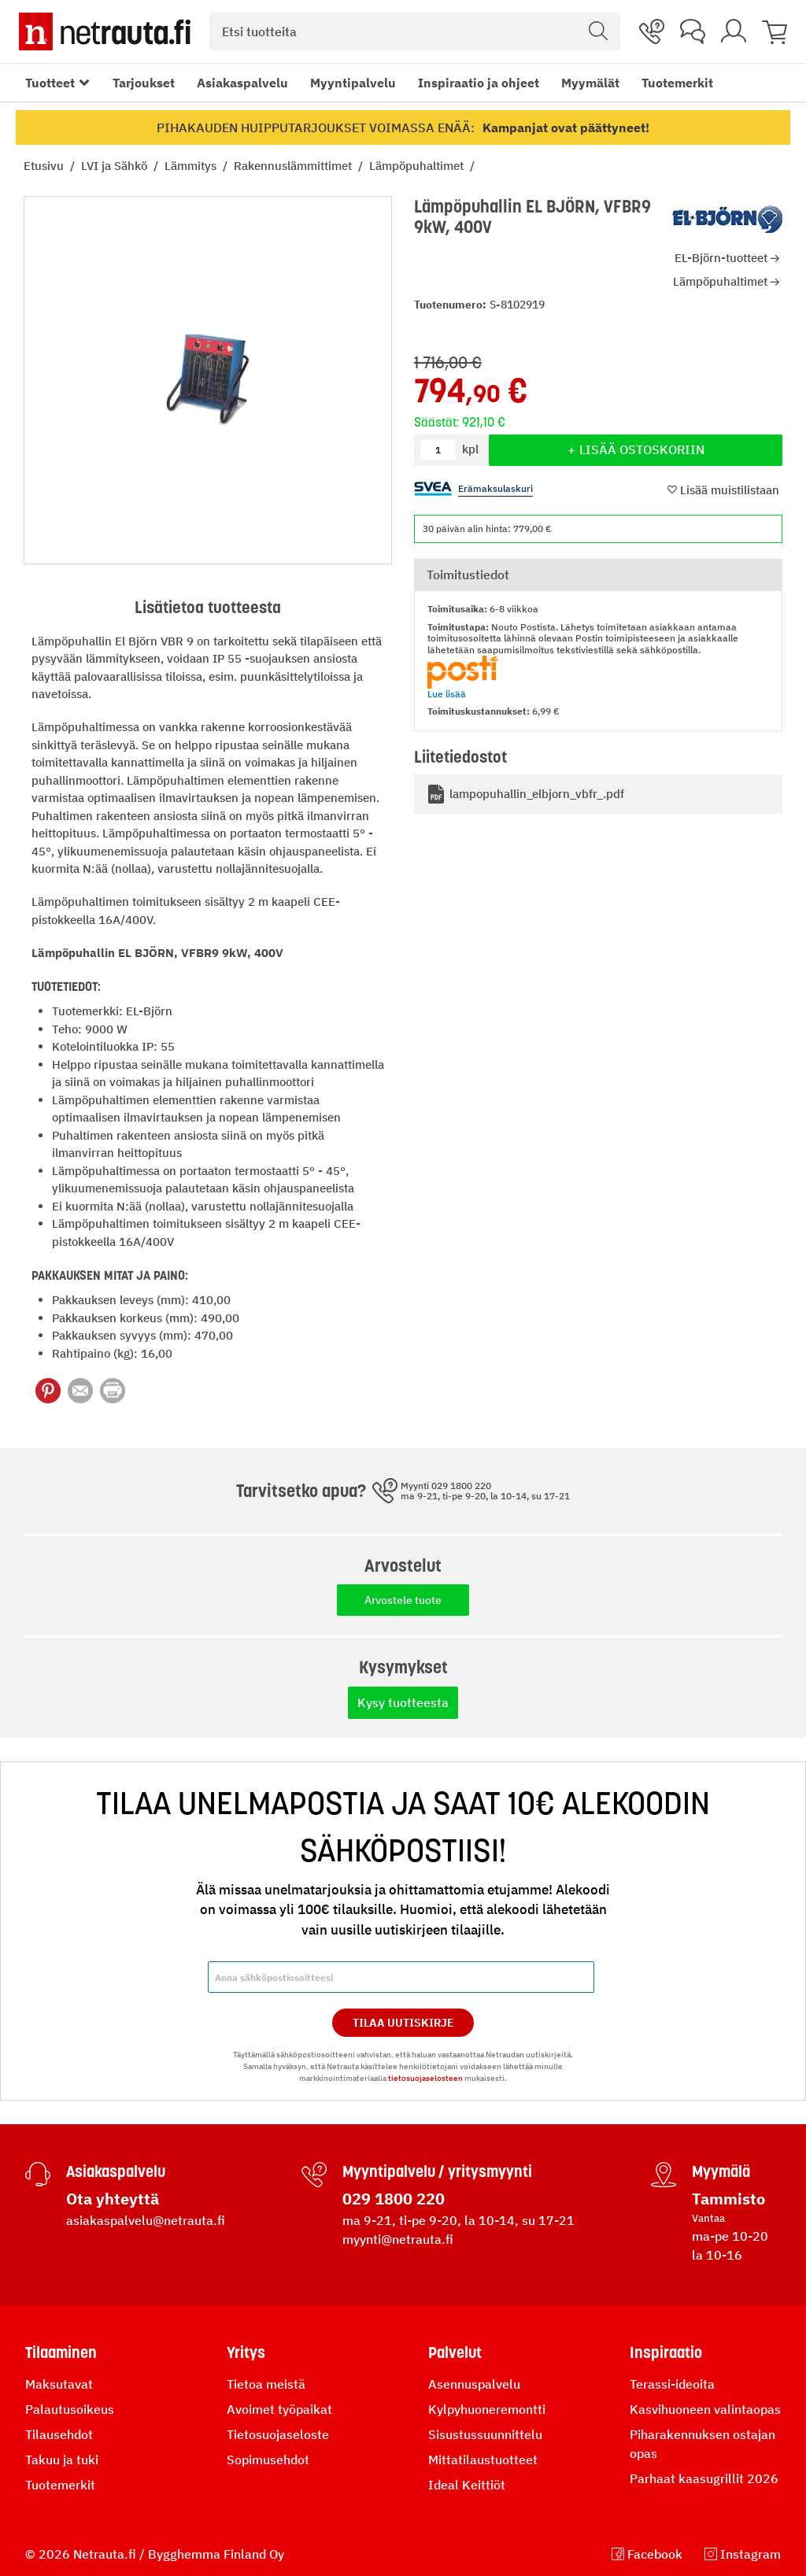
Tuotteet (50, 83)
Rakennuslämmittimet (294, 165)
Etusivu (45, 165)
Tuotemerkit (677, 83)
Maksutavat (59, 2384)
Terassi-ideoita (672, 2384)
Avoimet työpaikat (279, 2409)
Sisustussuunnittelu (485, 2434)
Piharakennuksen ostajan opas (702, 2443)
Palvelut (455, 2352)
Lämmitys (192, 165)
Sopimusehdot (268, 2459)
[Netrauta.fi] (104, 31)
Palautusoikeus (69, 2409)
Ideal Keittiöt (466, 2485)
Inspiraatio (666, 2352)
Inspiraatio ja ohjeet (478, 83)
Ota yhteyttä (112, 2198)
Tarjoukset (144, 83)
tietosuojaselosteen (425, 2078)
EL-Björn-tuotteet (721, 257)
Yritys (246, 2352)
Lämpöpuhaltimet (418, 165)
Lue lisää (446, 694)
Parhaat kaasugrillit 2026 (704, 2478)
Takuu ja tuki (61, 2459)
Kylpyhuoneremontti (486, 2409)
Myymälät (590, 83)
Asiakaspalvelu (242, 83)
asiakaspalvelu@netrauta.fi (145, 2220)
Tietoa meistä (266, 2384)
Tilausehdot (59, 2434)
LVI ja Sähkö (115, 165)
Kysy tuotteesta (403, 1702)
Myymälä (721, 2171)
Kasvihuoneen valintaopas (705, 2409)
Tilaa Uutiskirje (403, 2023)
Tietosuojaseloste (278, 2434)
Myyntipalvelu (353, 83)
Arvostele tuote (403, 1600)
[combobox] (414, 31)
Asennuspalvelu (474, 2384)
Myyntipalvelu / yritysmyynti (437, 2171)
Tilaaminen (61, 2352)
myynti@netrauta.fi (397, 2239)
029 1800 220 (393, 2198)
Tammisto (728, 2198)
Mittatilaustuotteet (483, 2459)
